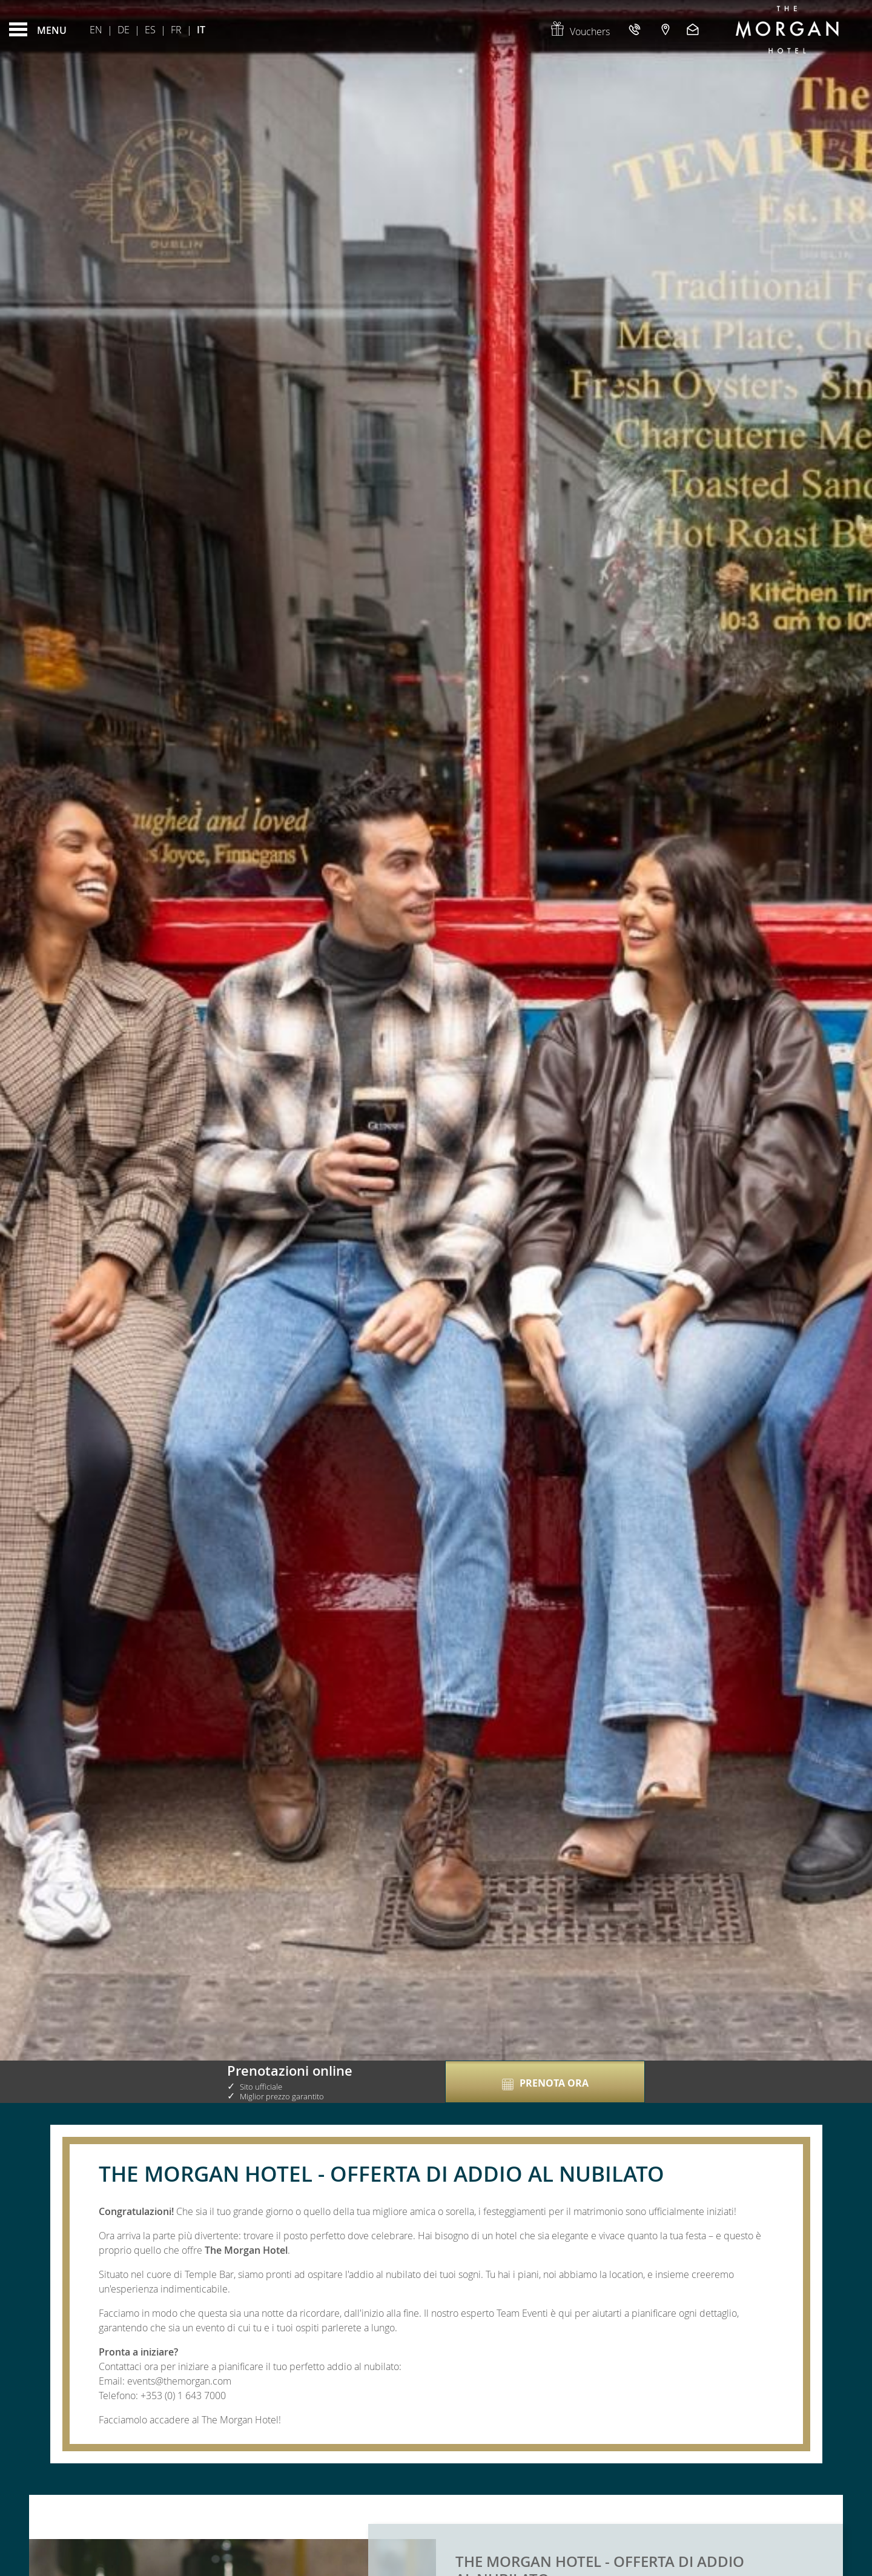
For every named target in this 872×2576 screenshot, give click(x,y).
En (96, 29)
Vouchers (579, 31)
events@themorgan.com (179, 2381)
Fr (176, 29)
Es (150, 29)
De (123, 29)
